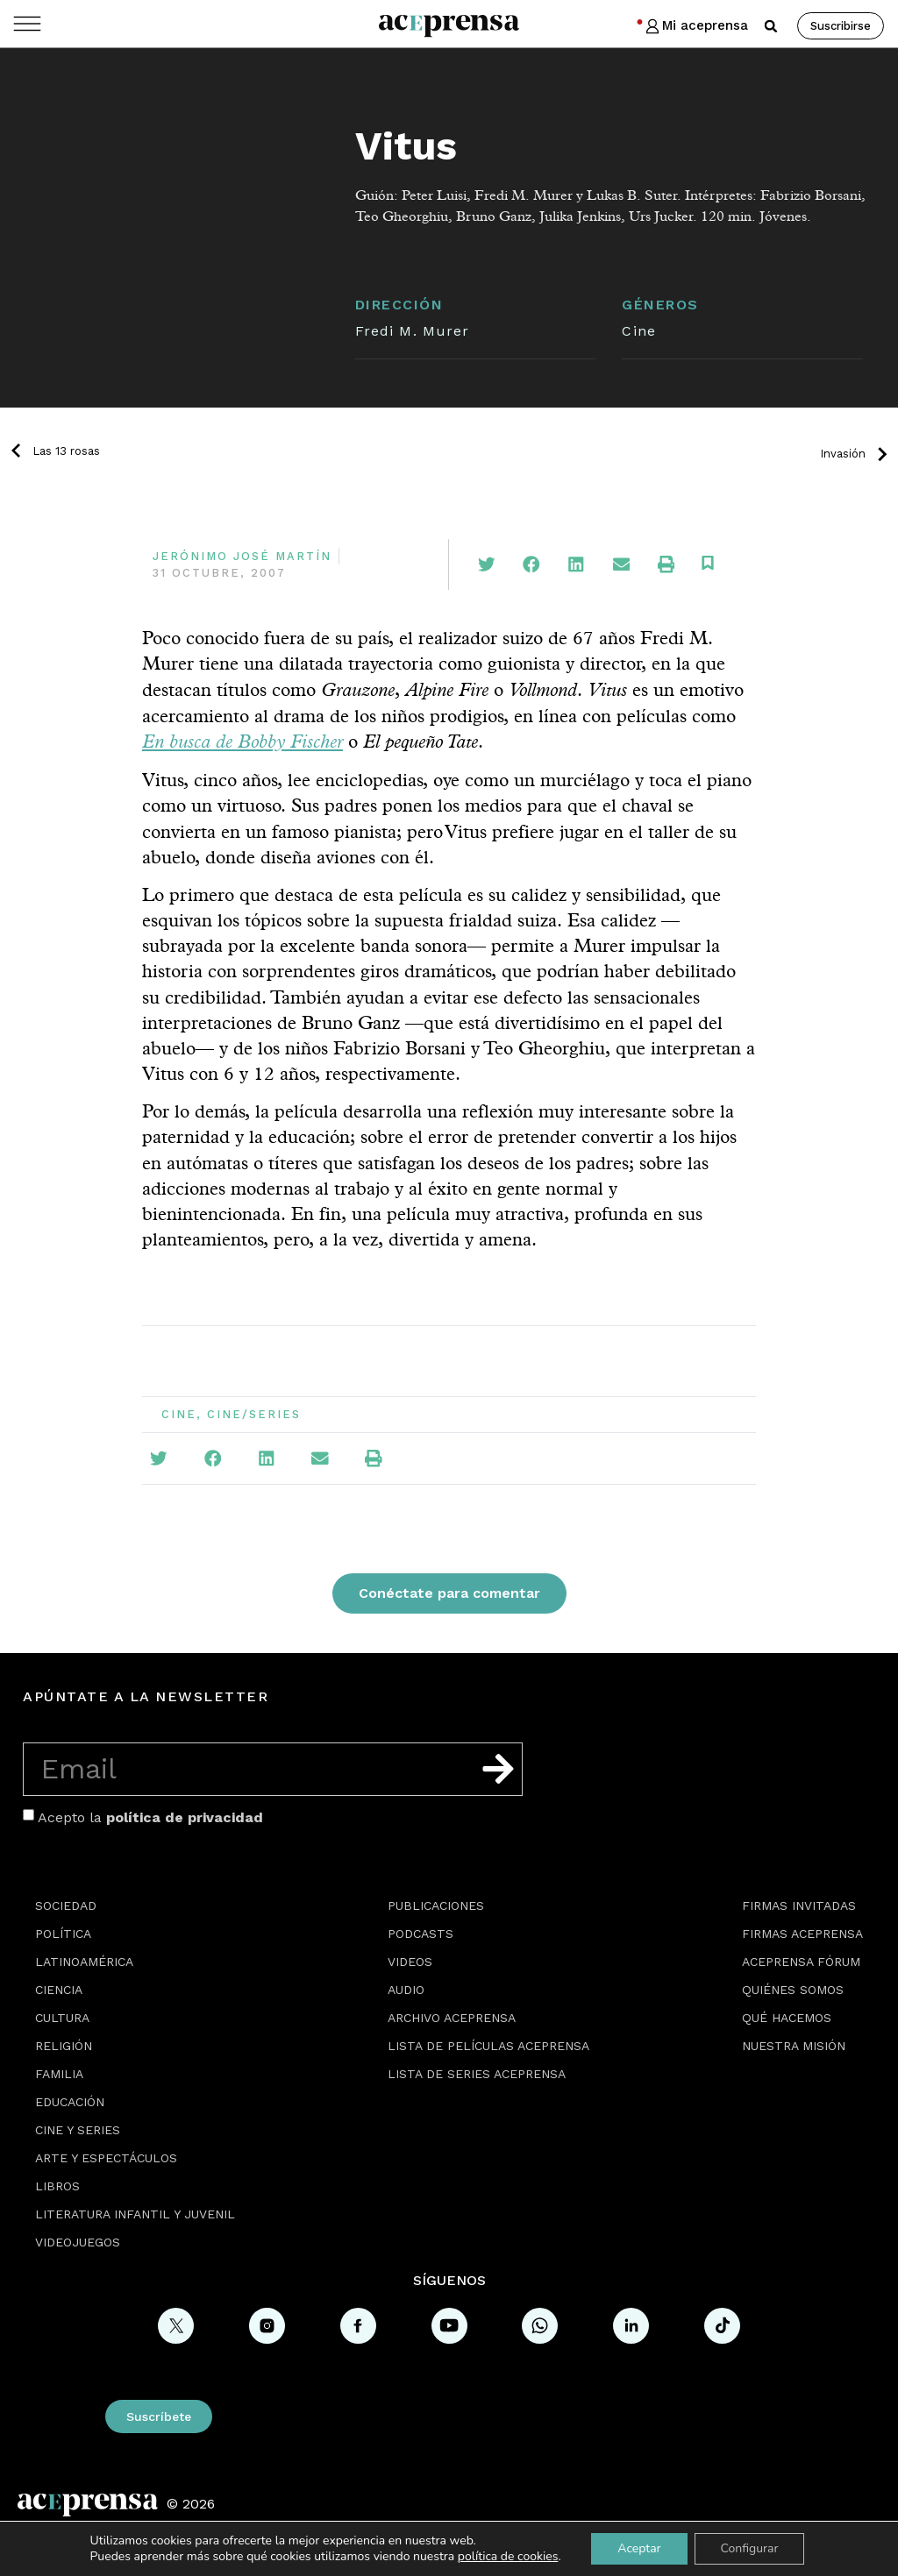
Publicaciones (436, 1905)
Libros (57, 2186)
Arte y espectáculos (106, 2158)
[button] (771, 26)
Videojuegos (77, 2242)
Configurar (750, 2548)
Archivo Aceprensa (452, 2018)
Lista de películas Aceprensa (488, 2046)
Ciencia (58, 1990)
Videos (410, 1962)
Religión (63, 2046)
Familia (59, 2074)
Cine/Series (254, 1414)
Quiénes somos (793, 1990)
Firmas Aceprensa (802, 1934)
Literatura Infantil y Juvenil (135, 2214)
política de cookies (508, 2556)
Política (63, 1934)
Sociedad (65, 1905)
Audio (406, 1990)
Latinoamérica (84, 1962)
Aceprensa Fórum (801, 1962)
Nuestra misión (793, 2046)
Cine (638, 331)
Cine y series (77, 2130)
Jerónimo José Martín (242, 556)
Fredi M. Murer (412, 331)
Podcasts (420, 1934)
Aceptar (638, 2548)
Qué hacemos (786, 2018)
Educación (69, 2102)
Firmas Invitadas (799, 1905)
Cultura (62, 2018)
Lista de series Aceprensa (477, 2074)
